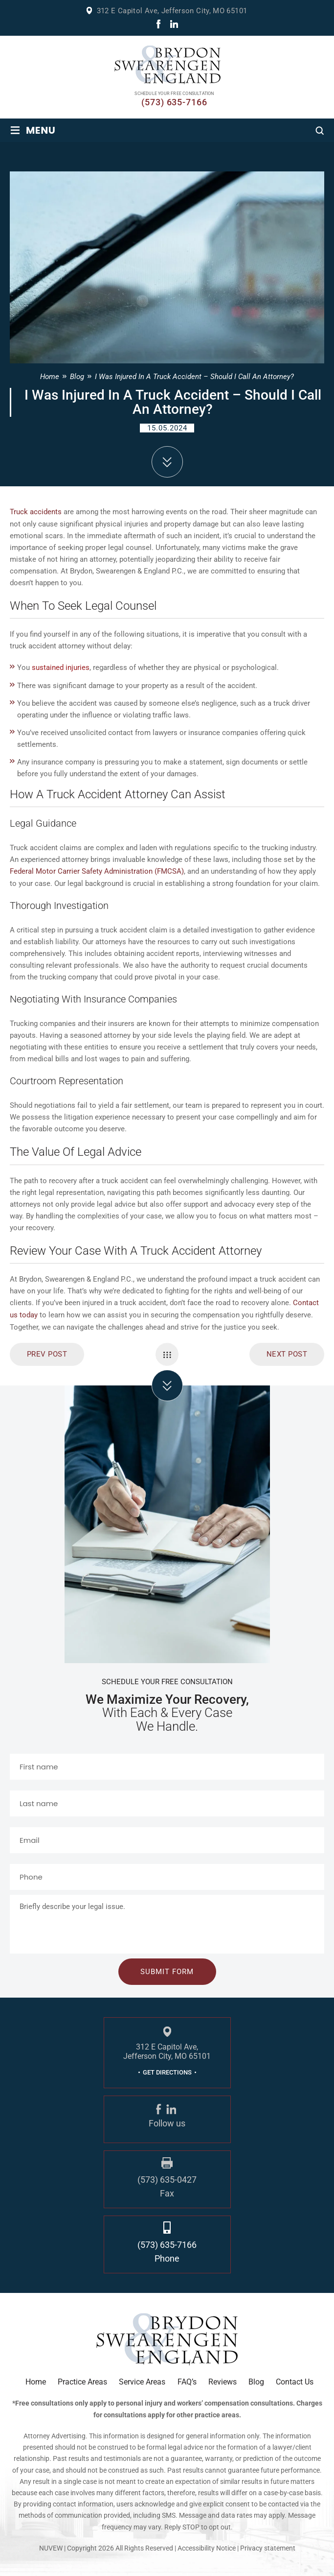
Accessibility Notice (207, 2546)
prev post (47, 1351)
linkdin (174, 24)
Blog (256, 2380)
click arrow (167, 1383)
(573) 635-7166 (174, 102)
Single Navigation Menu (167, 1351)
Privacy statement (267, 2546)
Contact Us (294, 2380)
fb (158, 24)
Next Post (287, 1351)
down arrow (167, 461)
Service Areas (142, 2380)
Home (35, 2380)
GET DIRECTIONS (167, 2070)
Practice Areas (82, 2380)
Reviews (222, 2380)
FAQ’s (187, 2380)
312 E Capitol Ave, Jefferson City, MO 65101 (172, 10)
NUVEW (51, 2546)
